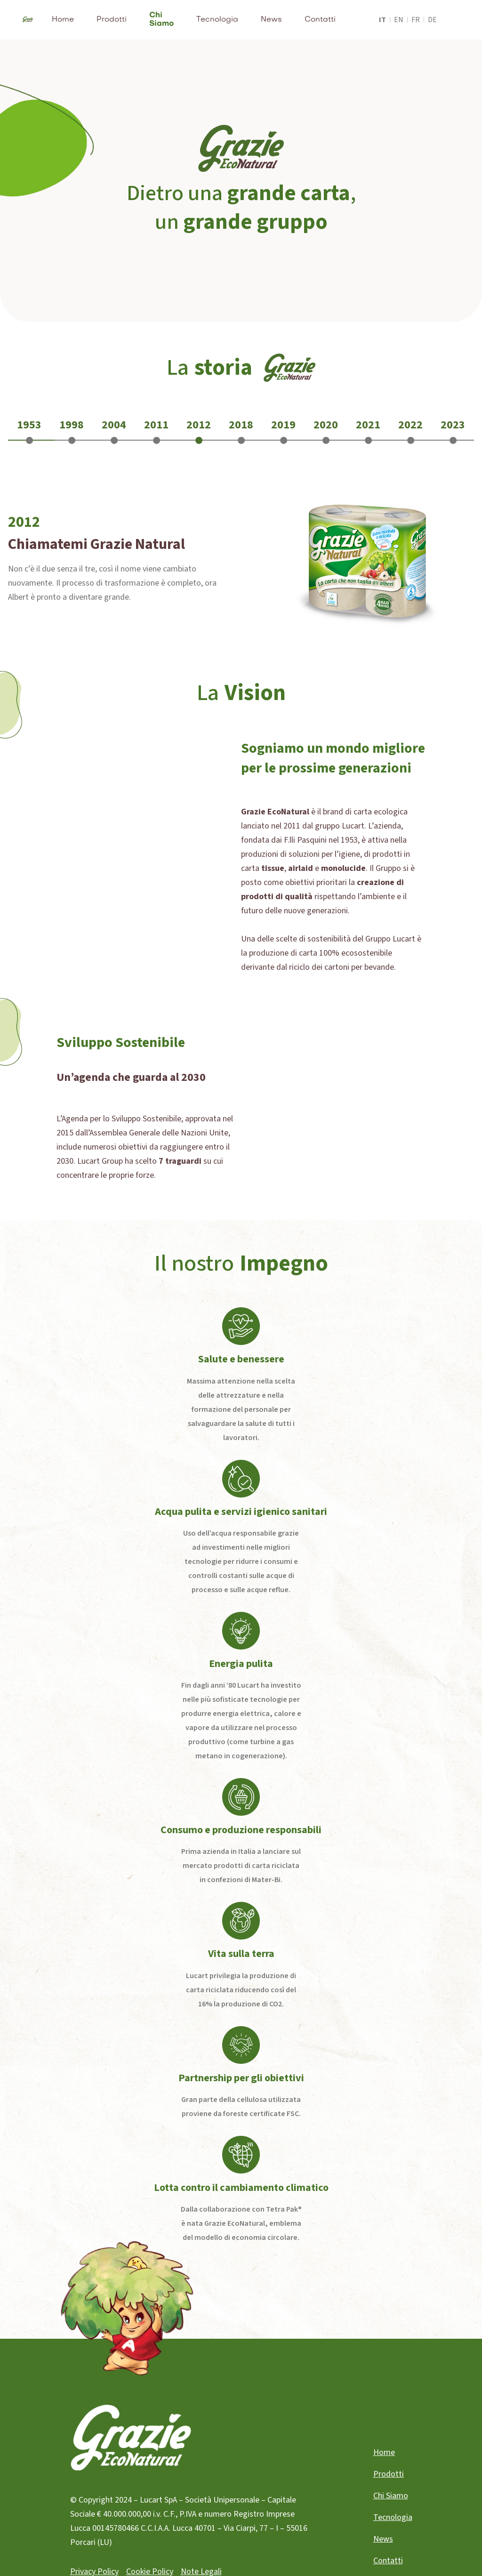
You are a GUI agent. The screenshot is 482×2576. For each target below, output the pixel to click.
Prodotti (111, 20)
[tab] (29, 430)
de (432, 20)
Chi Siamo (161, 20)
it (382, 20)
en (398, 20)
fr (415, 20)
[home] (28, 20)
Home (63, 20)
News (271, 20)
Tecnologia (217, 20)
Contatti (320, 20)
